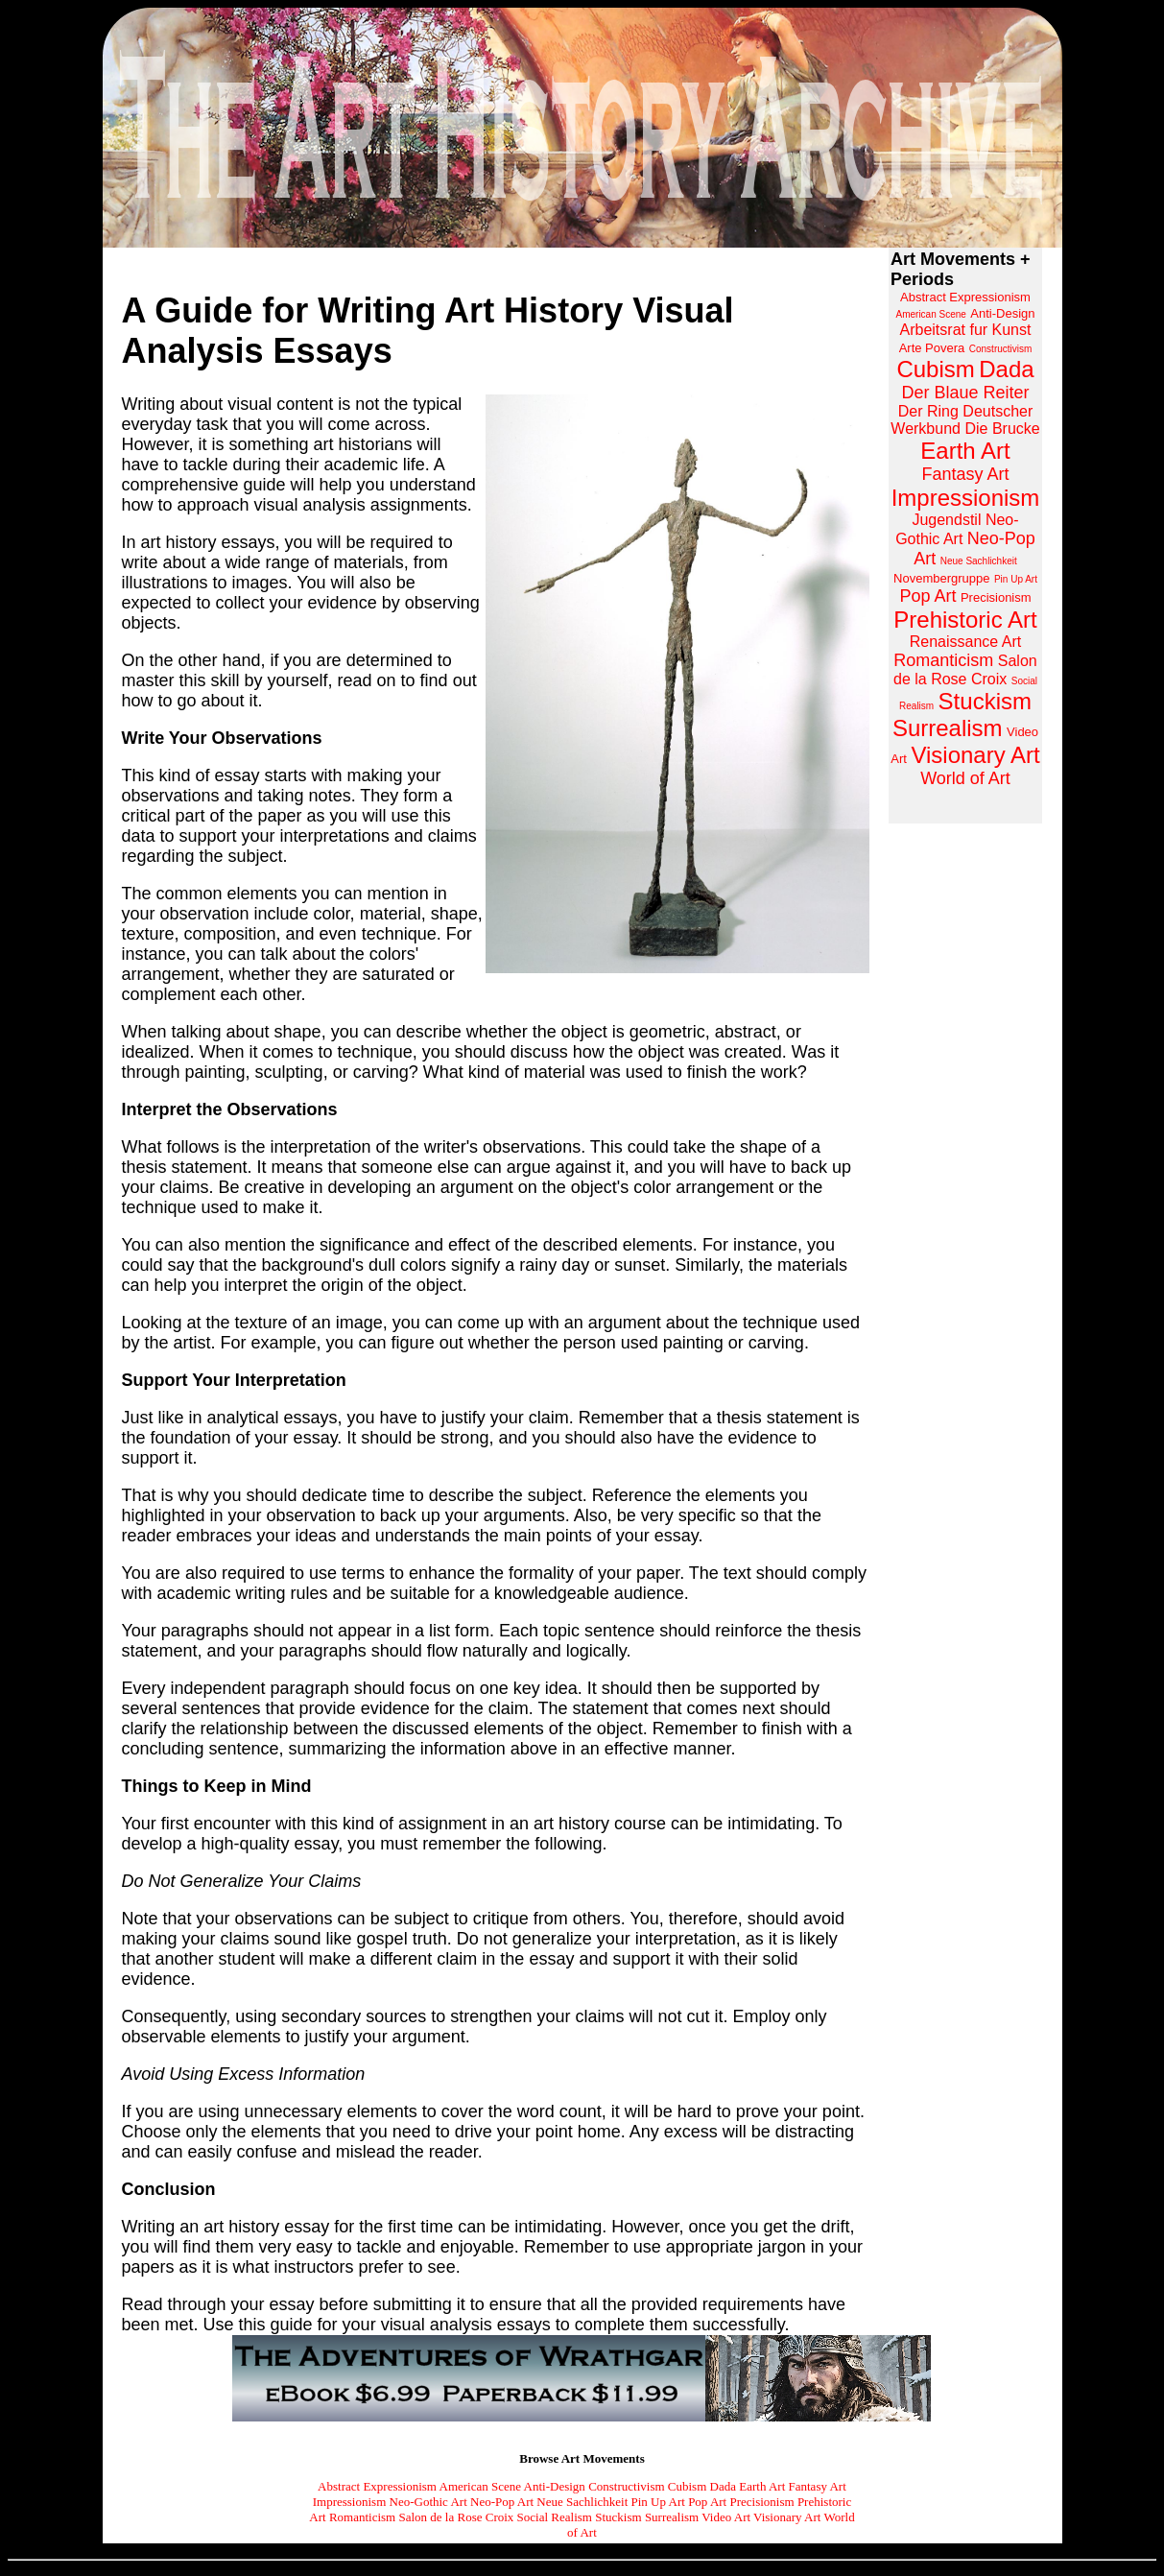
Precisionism (761, 2501)
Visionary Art (786, 2517)
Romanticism (362, 2517)
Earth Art (762, 2486)
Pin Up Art (658, 2501)
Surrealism (672, 2517)
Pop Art (707, 2501)
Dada (723, 2486)
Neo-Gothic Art (428, 2501)
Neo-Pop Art (502, 2501)
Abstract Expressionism (377, 2486)
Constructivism (626, 2486)
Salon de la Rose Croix (455, 2517)
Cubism (687, 2486)
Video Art (725, 2517)
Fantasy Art (817, 2486)
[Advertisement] (965, 1127)
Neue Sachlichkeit (582, 2501)
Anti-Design (554, 2486)
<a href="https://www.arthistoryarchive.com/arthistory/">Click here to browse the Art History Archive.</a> (965, 535)
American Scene (480, 2486)
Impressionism (350, 2501)
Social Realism (554, 2517)
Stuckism (618, 2517)
